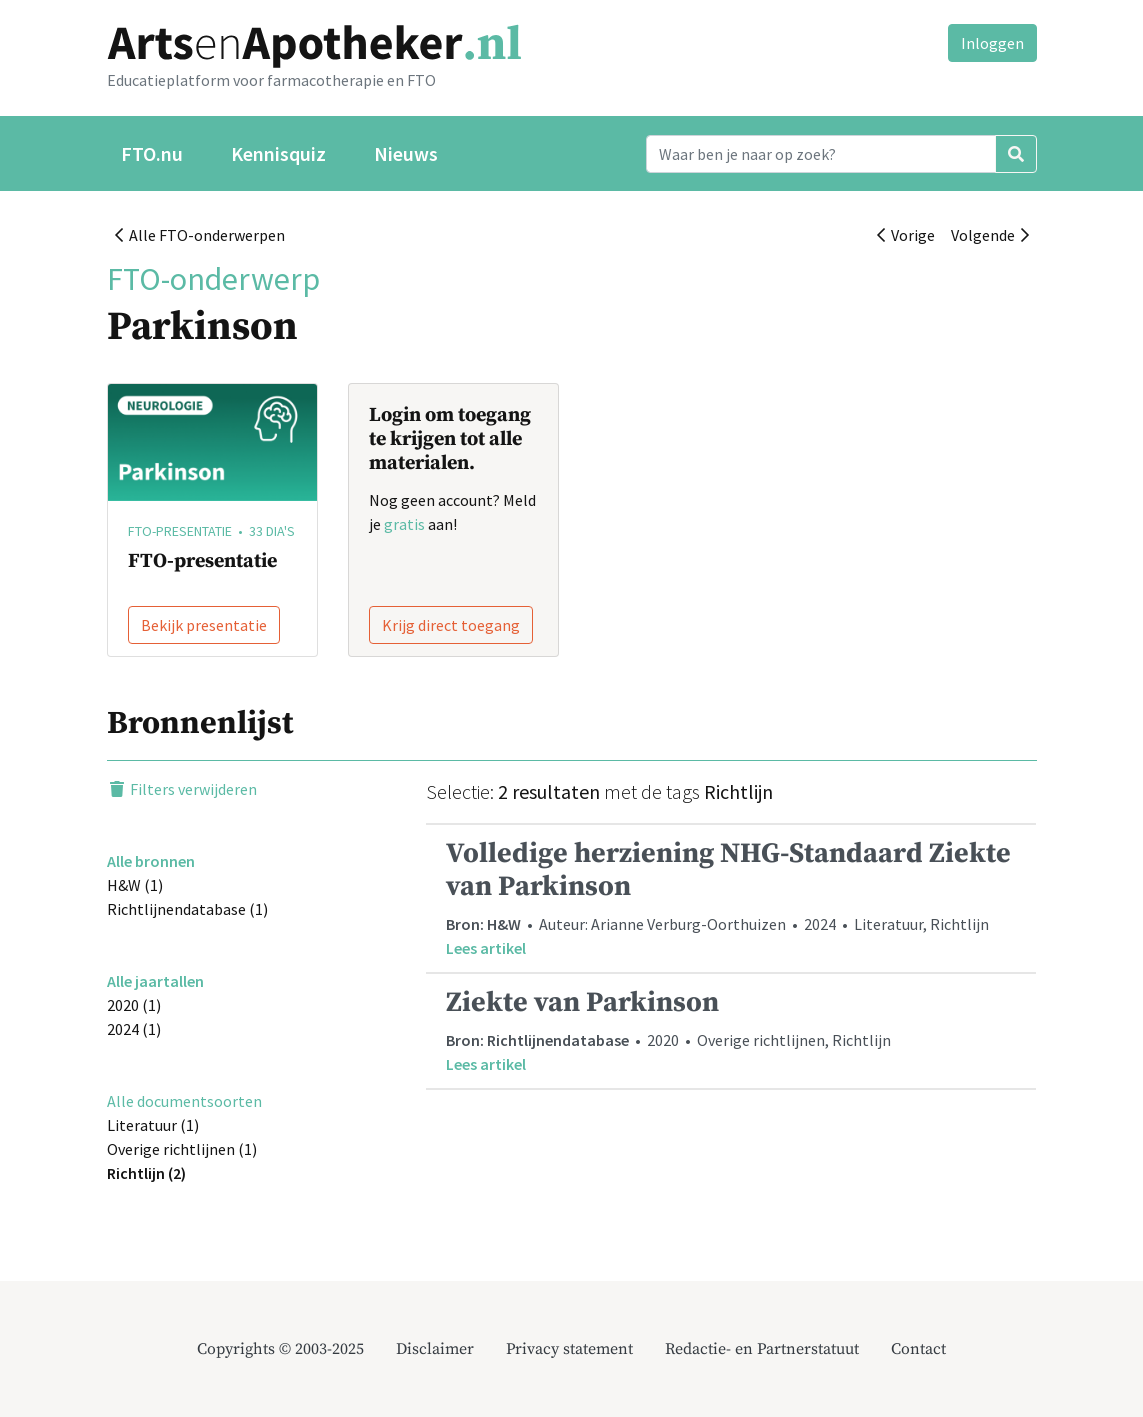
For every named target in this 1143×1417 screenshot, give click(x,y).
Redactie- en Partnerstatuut (762, 1349)
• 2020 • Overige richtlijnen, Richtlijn (731, 1030)
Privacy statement (569, 1349)
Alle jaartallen (155, 981)
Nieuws (406, 153)
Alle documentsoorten (184, 1101)
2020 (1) (134, 1005)
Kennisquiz (278, 153)
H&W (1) (135, 885)
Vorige (906, 235)
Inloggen (992, 43)
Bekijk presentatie (204, 625)
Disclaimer (435, 1349)
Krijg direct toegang (451, 625)
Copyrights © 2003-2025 (280, 1349)
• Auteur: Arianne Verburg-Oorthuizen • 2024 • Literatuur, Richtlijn (731, 898)
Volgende (990, 235)
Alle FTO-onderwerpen (200, 235)
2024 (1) (134, 1029)
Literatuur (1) (153, 1125)
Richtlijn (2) (146, 1173)
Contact (918, 1349)
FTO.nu (152, 153)
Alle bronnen (151, 861)
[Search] (821, 154)
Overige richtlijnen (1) (182, 1149)
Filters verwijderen (182, 789)
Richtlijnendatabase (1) (187, 909)
